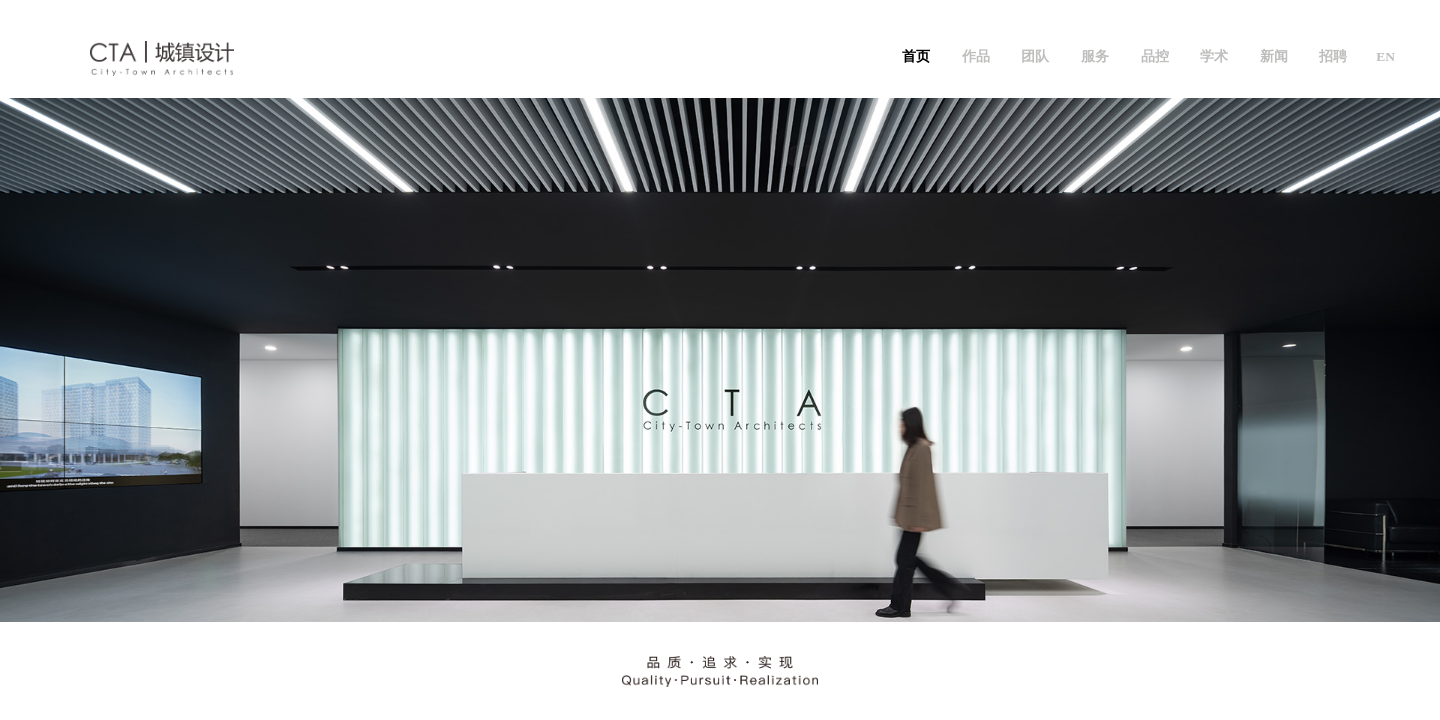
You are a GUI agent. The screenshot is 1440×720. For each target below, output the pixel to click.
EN (1385, 56)
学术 (1214, 56)
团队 (1035, 56)
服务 (1095, 56)
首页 (916, 56)
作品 (976, 56)
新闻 (1274, 56)
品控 (1155, 56)
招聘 (1333, 56)
